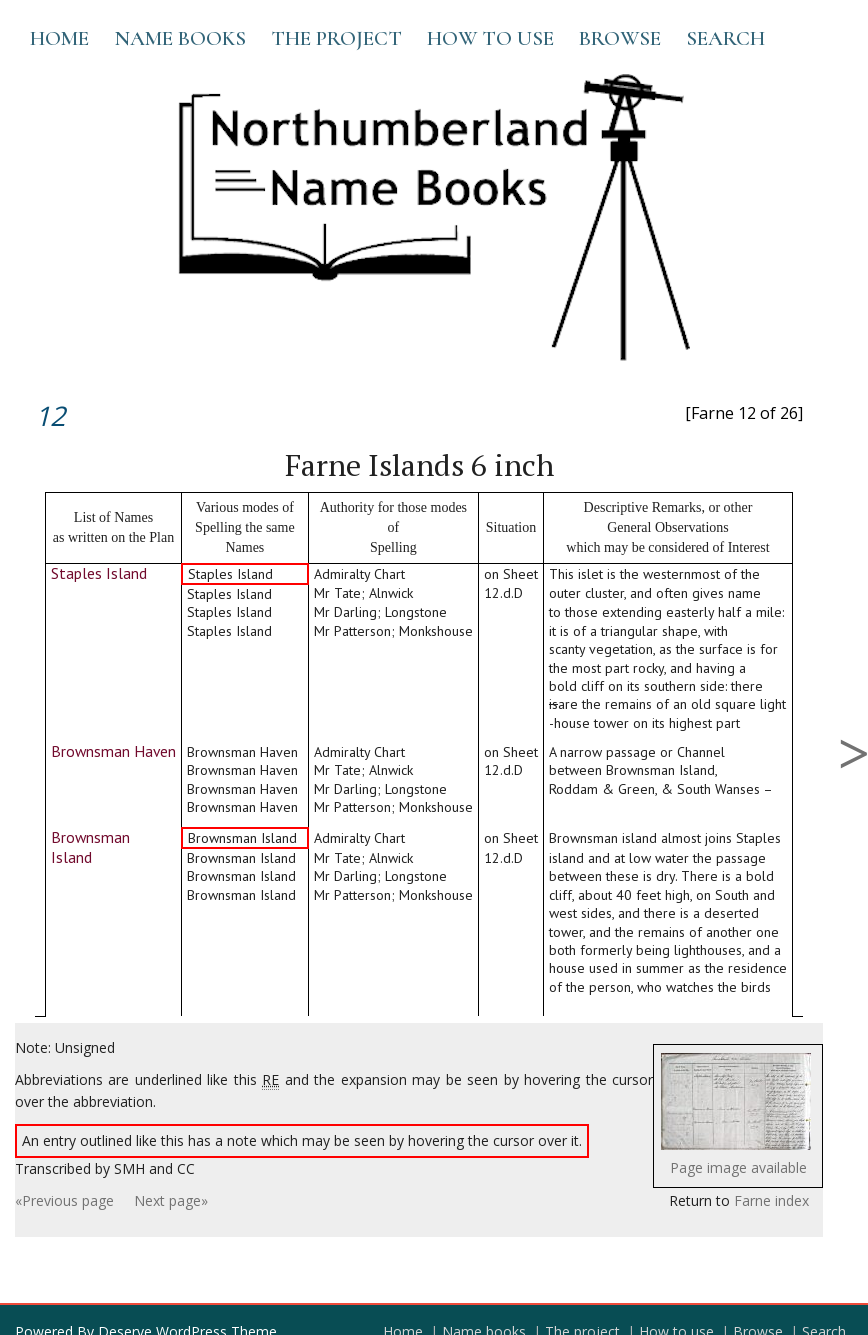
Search (725, 38)
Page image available (738, 1167)
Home (59, 38)
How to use (490, 38)
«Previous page (64, 1200)
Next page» (171, 1200)
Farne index (771, 1200)
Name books (180, 38)
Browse (620, 38)
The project (336, 38)
